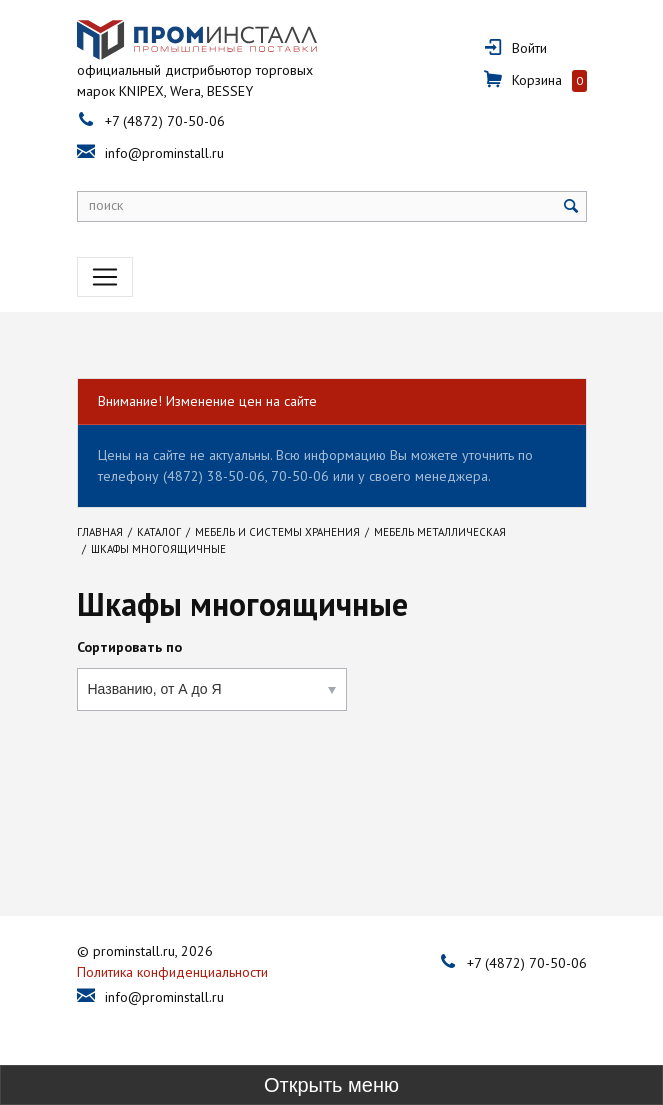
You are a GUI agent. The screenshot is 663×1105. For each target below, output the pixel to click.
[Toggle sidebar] (331, 1085)
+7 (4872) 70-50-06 (165, 121)
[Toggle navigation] (105, 277)
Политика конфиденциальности (172, 972)
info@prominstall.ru (164, 153)
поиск (106, 205)
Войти (529, 48)
